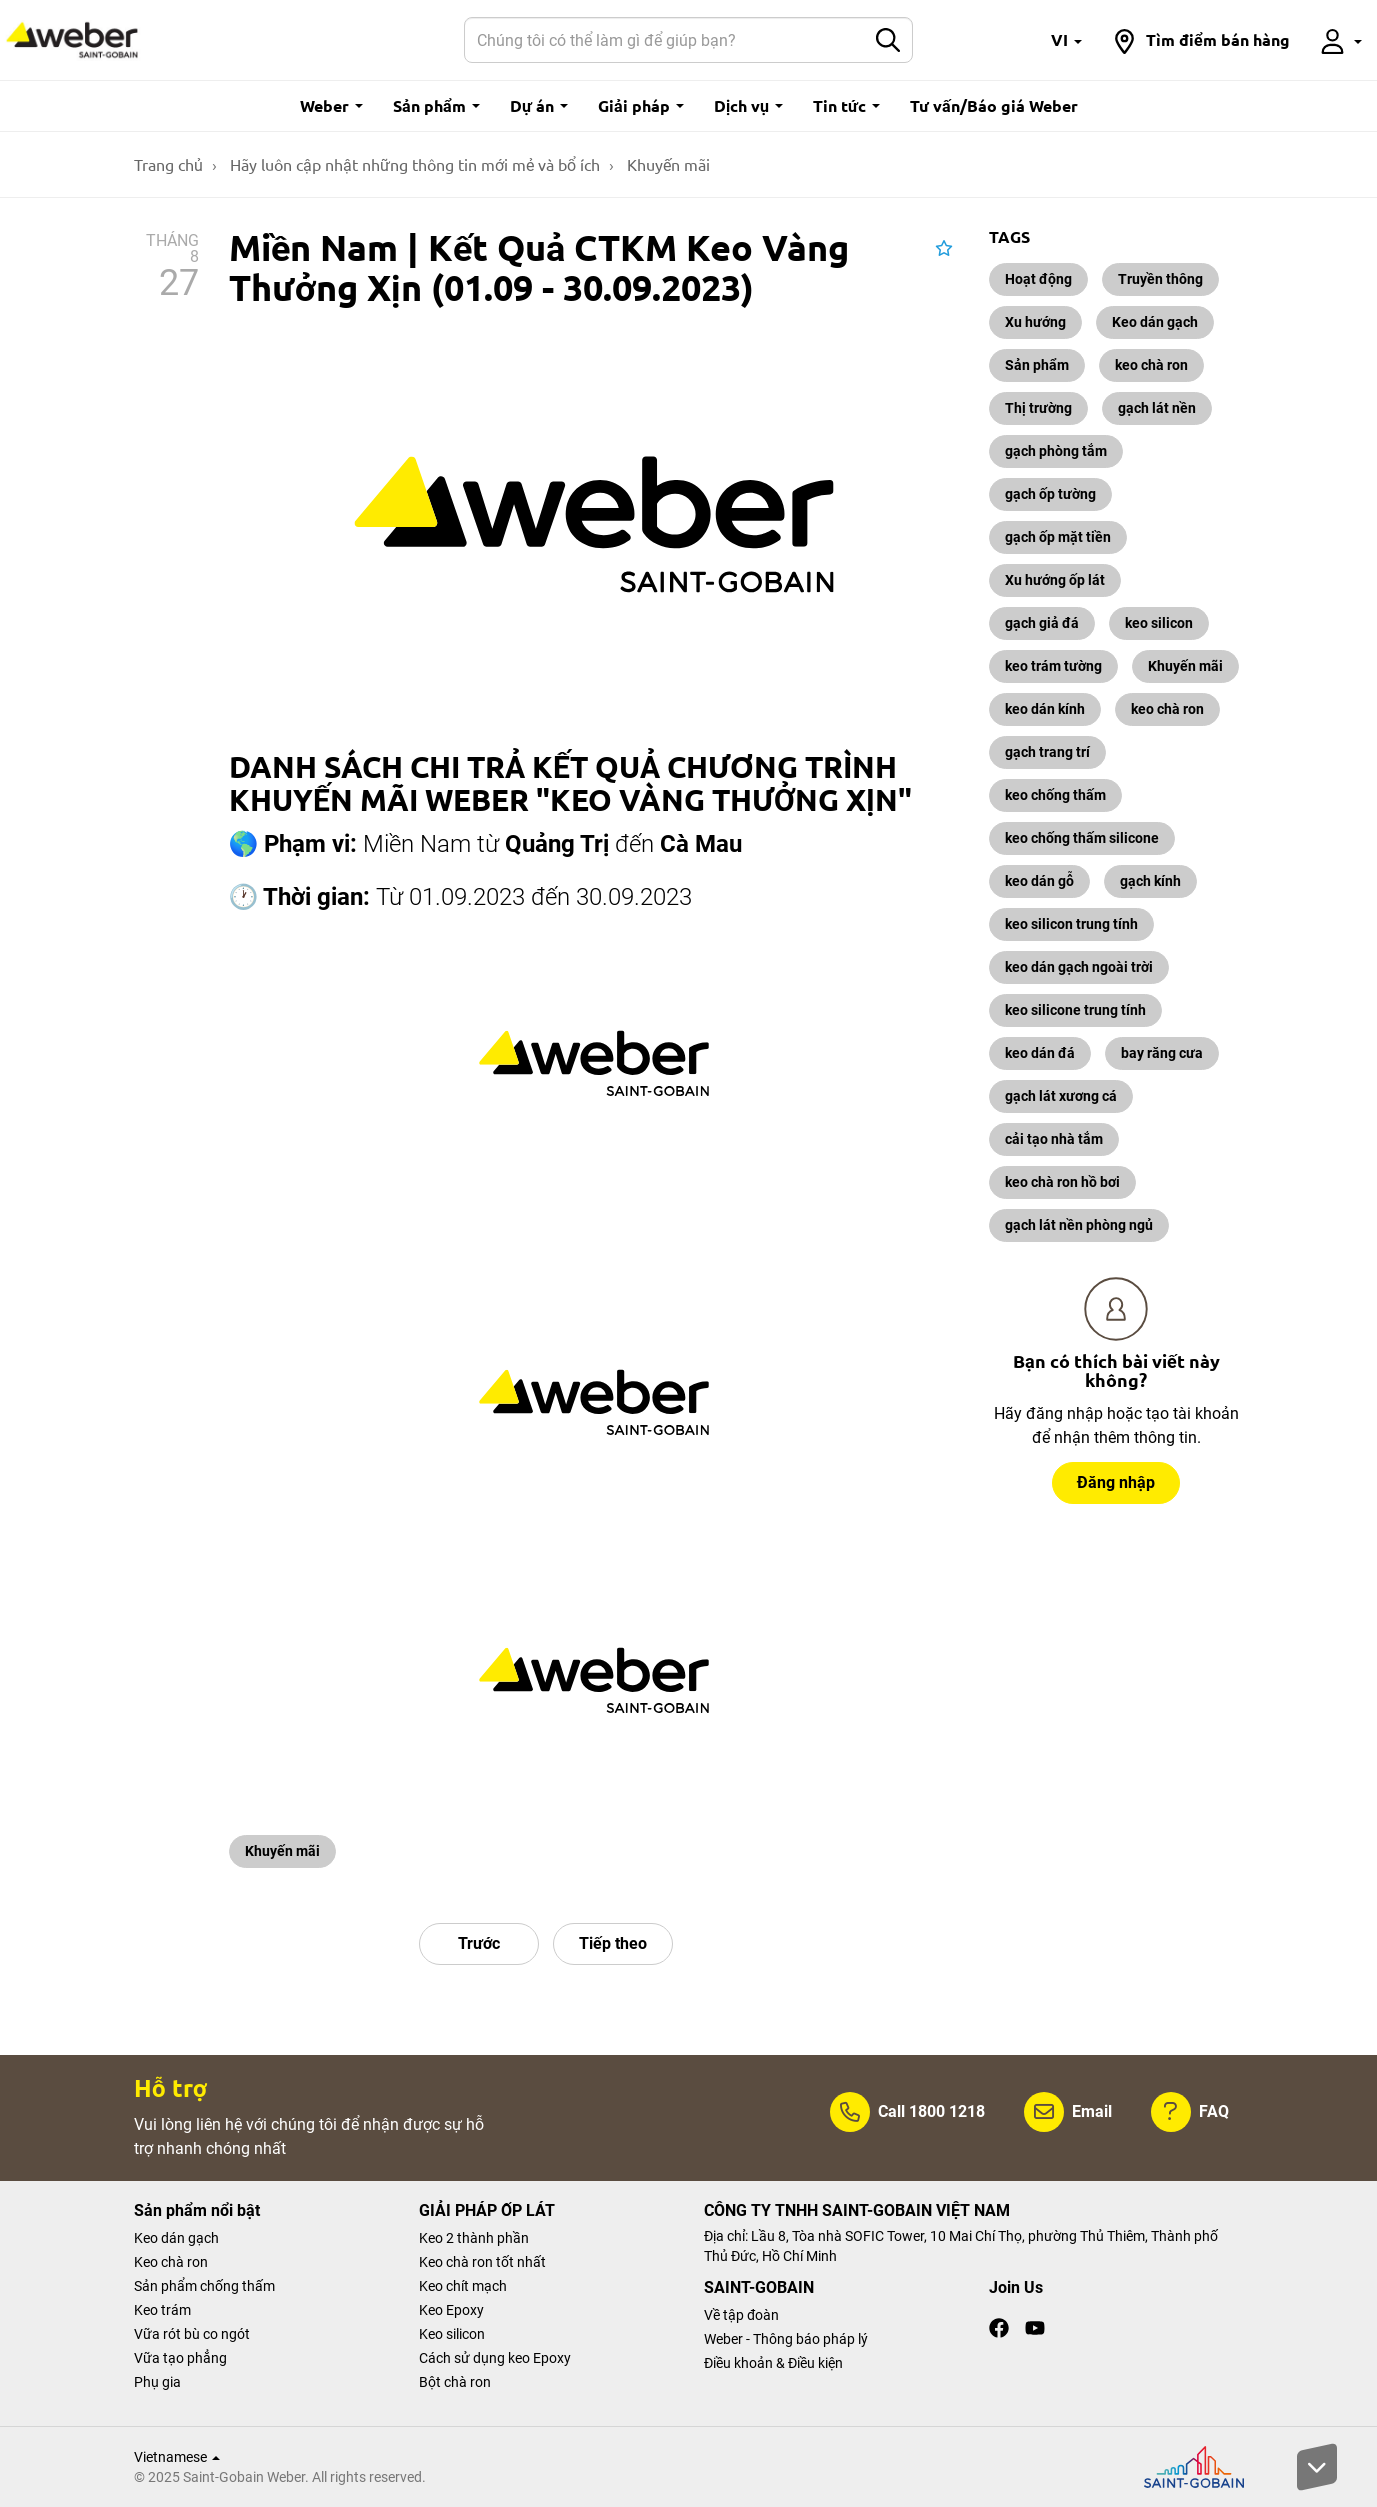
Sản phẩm (1037, 365)
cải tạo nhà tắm (1054, 1139)
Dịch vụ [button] (748, 105)
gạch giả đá (1042, 623)
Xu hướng (1035, 322)
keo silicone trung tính (1075, 1010)
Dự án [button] (539, 105)
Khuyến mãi (282, 1851)
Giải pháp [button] (641, 105)
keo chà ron (1151, 365)
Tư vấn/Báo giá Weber (994, 105)
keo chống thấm (1055, 795)
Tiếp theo (613, 1943)
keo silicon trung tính (1071, 924)
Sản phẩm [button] (436, 105)
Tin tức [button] (846, 105)
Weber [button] (331, 105)
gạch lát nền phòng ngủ (1079, 1225)
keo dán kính (1045, 709)
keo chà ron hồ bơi (1062, 1182)
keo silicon (1159, 623)
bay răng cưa (1162, 1053)
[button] (1066, 40)
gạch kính (1150, 881)
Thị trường (1038, 408)
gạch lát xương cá (1061, 1096)
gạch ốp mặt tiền (1058, 537)
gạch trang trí (1047, 752)
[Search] (665, 40)
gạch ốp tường (1050, 494)
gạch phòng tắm (1056, 451)
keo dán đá (1040, 1053)
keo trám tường (1053, 666)
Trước (479, 1943)
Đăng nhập (1116, 1482)
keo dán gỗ (1039, 881)
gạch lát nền (1157, 408)
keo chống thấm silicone (1082, 838)
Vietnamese (177, 2457)
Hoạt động (1038, 279)
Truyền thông (1160, 279)
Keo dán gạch (1155, 322)
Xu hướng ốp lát (1055, 580)
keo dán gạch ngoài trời (1079, 967)
